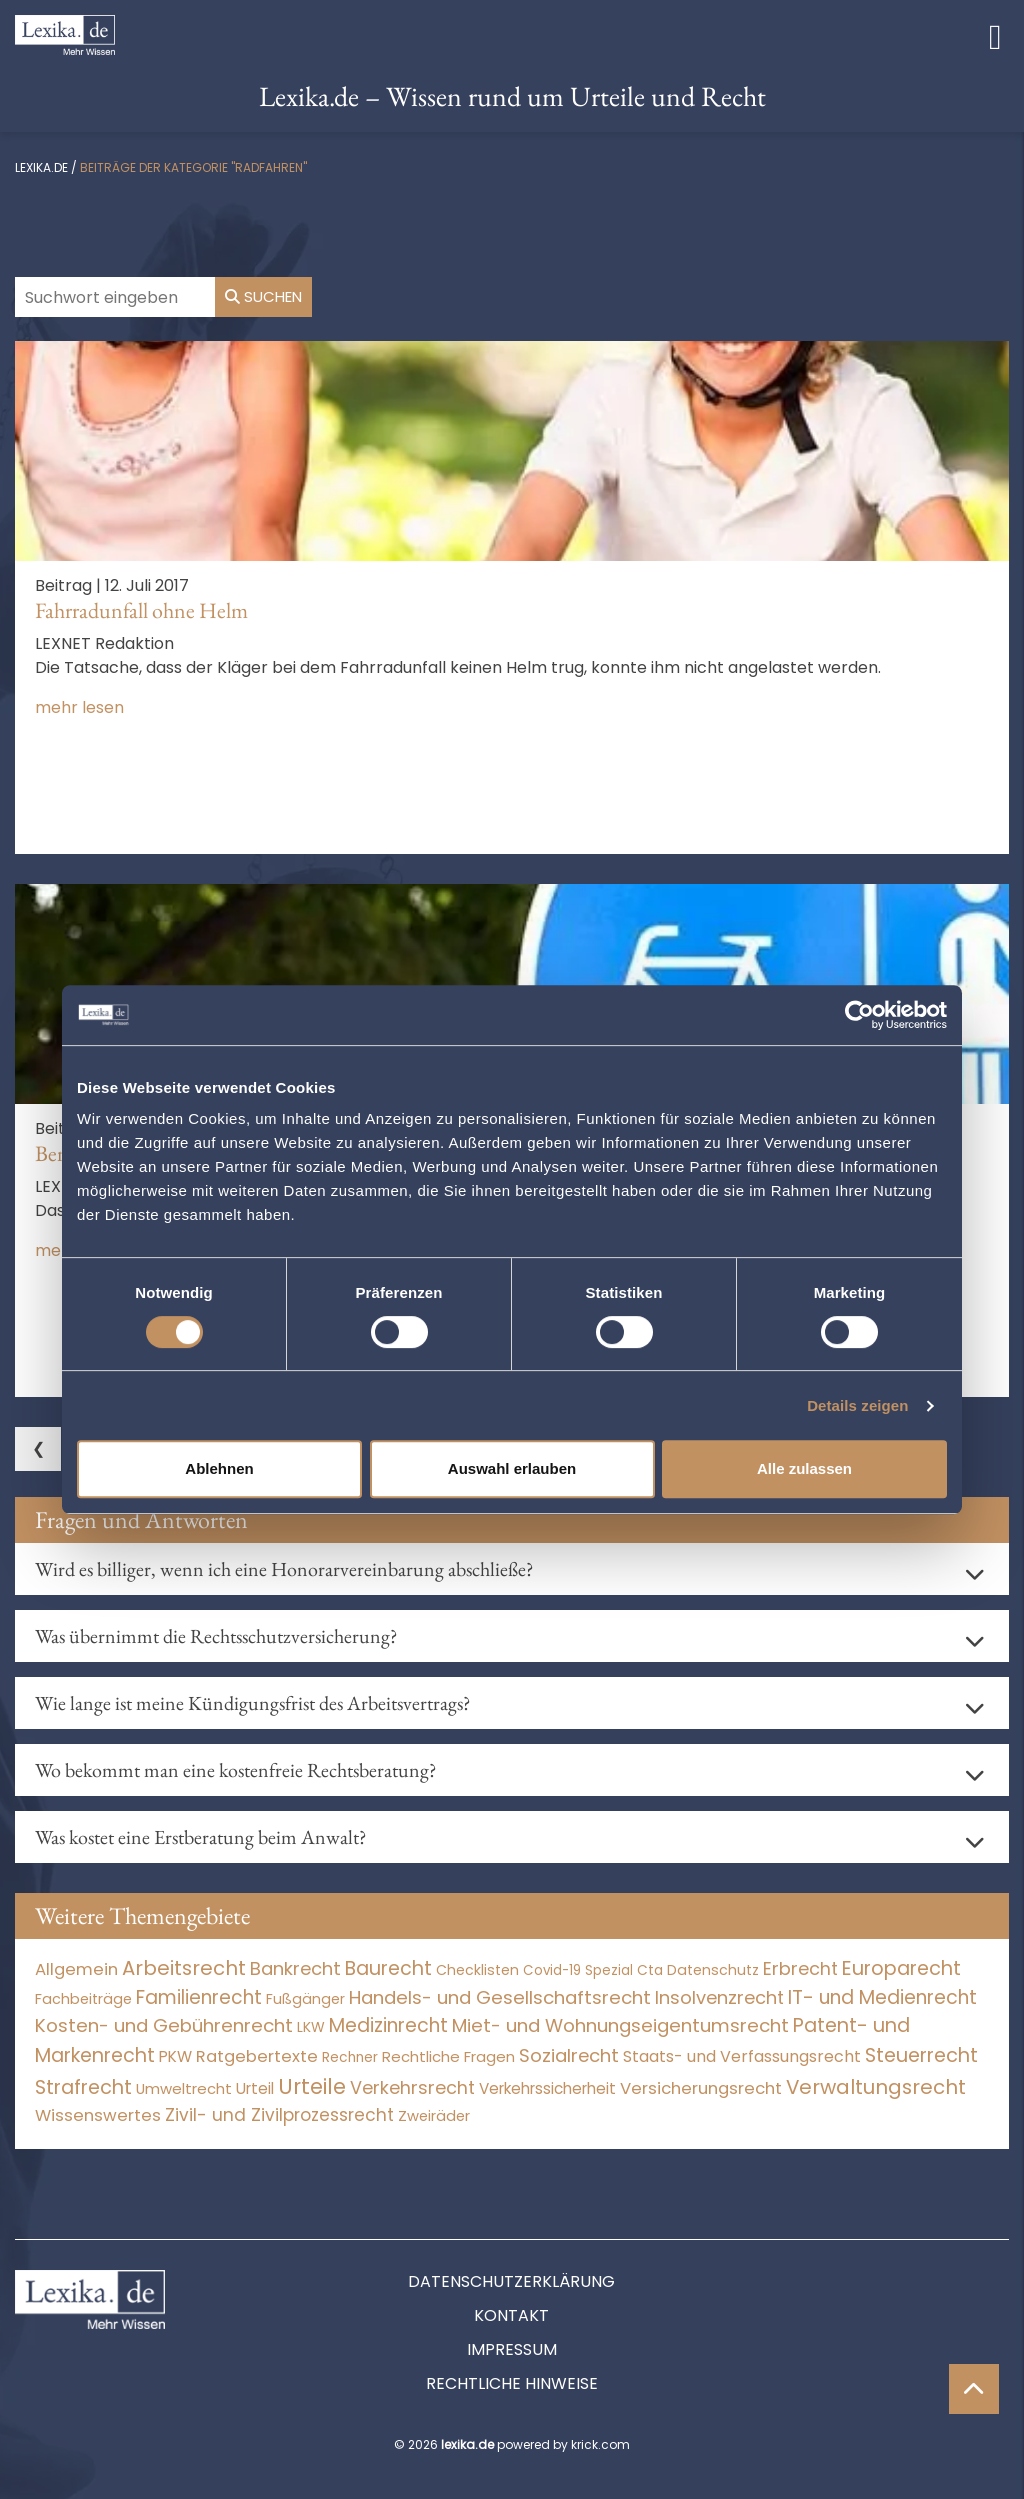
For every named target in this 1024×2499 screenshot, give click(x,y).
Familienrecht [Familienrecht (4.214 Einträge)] (199, 1997)
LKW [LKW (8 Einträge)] (311, 2027)
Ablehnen (219, 1468)
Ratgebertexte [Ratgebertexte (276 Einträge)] (257, 2056)
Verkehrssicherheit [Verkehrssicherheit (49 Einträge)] (547, 2088)
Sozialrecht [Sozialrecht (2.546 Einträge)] (569, 2055)
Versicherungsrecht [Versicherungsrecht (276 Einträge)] (701, 2088)
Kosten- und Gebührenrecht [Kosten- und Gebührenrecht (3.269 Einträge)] (164, 2025)
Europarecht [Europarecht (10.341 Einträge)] (901, 1968)
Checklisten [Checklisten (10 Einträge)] (477, 1970)
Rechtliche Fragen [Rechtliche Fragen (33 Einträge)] (448, 2056)
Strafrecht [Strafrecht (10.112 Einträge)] (83, 2087)
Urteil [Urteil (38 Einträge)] (255, 2088)
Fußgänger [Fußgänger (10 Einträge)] (305, 1999)
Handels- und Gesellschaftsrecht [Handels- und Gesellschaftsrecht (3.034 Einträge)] (500, 1997)
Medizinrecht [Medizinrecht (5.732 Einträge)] (388, 2025)
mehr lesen (79, 707)
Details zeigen (857, 1405)
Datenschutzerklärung (511, 2281)
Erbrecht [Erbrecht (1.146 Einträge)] (800, 1968)
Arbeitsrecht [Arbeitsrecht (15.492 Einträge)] (184, 1968)
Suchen (263, 296)
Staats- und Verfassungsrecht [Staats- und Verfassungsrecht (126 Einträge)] (742, 2056)
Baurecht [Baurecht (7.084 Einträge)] (388, 1968)
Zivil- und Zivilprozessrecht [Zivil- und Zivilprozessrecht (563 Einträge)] (279, 2115)
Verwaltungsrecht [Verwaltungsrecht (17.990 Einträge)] (876, 2087)
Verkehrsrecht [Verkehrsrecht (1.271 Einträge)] (412, 2087)
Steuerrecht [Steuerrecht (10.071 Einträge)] (921, 2055)
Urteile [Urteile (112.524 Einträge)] (312, 2086)
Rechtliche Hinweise (512, 2383)
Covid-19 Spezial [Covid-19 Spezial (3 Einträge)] (578, 1970)
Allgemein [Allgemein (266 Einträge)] (76, 1969)
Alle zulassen (804, 1468)
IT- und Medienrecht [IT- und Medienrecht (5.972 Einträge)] (882, 1997)
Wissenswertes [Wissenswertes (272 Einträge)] (98, 2115)
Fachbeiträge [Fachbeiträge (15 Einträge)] (83, 1999)
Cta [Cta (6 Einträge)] (650, 1970)
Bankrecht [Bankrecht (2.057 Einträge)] (295, 1968)
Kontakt (511, 2315)
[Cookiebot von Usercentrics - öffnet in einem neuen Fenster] (859, 1015)
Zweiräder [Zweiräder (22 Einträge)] (434, 2116)
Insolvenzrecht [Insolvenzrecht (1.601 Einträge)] (719, 1997)
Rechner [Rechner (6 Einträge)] (350, 2057)
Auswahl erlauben (512, 1468)
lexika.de (41, 167)
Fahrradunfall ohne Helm (141, 610)
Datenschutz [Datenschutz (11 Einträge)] (713, 1970)
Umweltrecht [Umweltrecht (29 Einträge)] (184, 2088)
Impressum (512, 2349)
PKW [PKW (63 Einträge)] (175, 2056)
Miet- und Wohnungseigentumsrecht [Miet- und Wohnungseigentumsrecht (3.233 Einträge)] (620, 2025)
